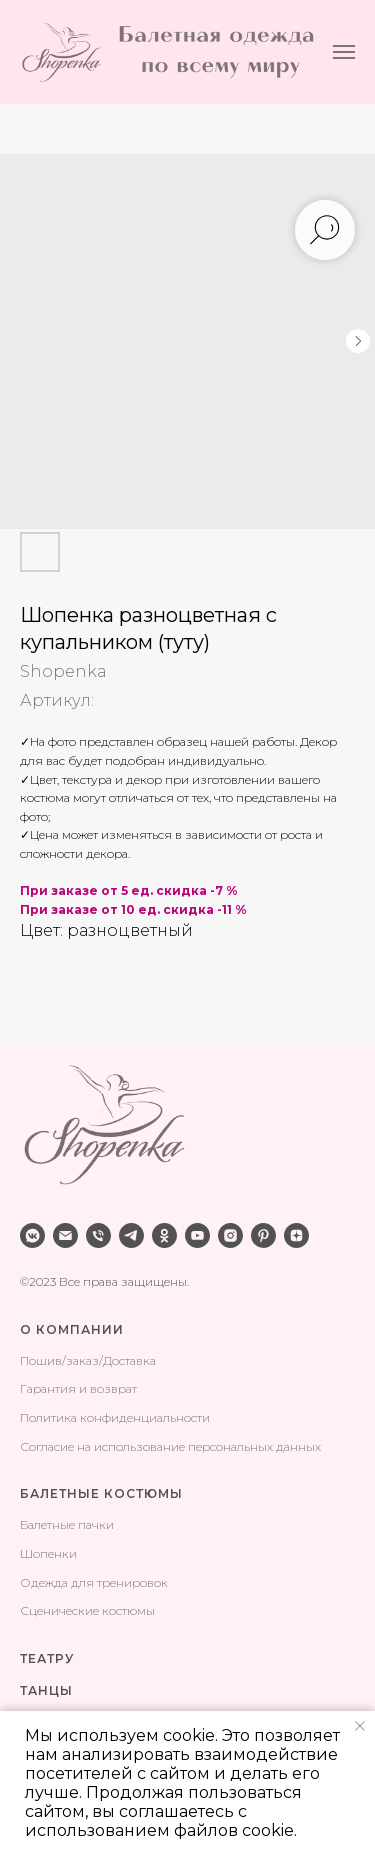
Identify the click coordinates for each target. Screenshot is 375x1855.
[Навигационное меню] (344, 52)
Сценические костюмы (87, 1610)
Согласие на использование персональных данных (170, 1446)
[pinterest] (263, 1235)
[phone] (98, 1235)
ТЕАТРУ (47, 1658)
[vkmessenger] (32, 1235)
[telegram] (131, 1235)
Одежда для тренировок (94, 1582)
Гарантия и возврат (78, 1388)
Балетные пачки (67, 1524)
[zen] (296, 1235)
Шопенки (48, 1553)
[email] (65, 1235)
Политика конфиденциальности (115, 1417)
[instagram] (230, 1235)
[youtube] (197, 1235)
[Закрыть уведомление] (360, 1726)
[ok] (164, 1235)
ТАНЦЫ (46, 1690)
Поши (37, 1360)
